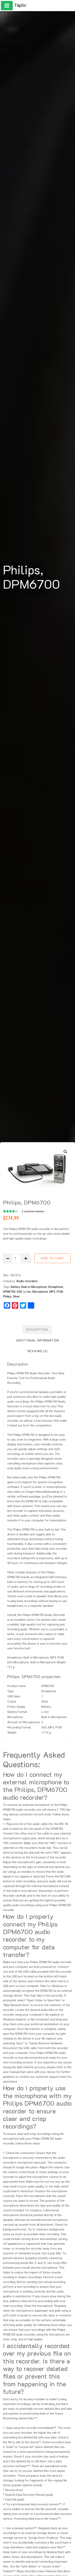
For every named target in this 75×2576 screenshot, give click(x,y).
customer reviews (33, 1211)
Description (37, 1329)
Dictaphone (55, 1287)
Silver (16, 1296)
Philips (7, 1296)
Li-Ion (27, 1291)
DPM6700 (9, 1291)
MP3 (52, 1291)
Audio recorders (27, 1281)
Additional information (37, 1340)
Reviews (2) (38, 1351)
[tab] (37, 1329)
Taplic (20, 5)
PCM (60, 1291)
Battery (15, 1287)
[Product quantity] (17, 1258)
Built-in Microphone (34, 1287)
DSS (19, 1291)
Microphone (40, 1291)
